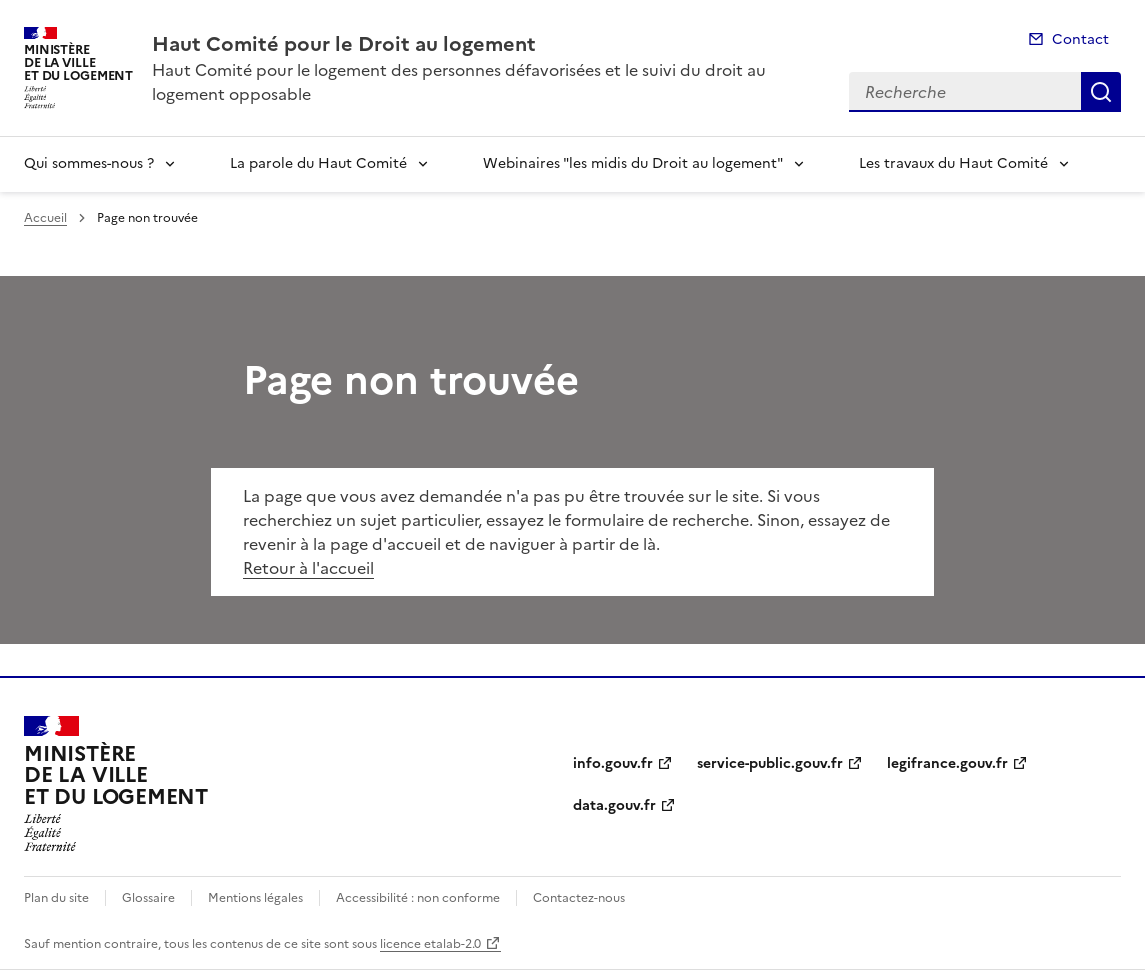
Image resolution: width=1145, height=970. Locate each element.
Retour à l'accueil (308, 568)
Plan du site (56, 898)
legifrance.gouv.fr (947, 763)
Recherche (1101, 92)
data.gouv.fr (614, 805)
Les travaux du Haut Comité (953, 163)
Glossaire (148, 898)
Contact (1080, 39)
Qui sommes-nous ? (89, 163)
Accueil (45, 218)
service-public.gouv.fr (770, 763)
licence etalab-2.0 (430, 944)
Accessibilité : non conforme (418, 898)
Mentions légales (255, 898)
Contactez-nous (579, 898)
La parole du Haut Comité (318, 163)
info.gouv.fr (613, 763)
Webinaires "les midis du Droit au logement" (633, 163)
